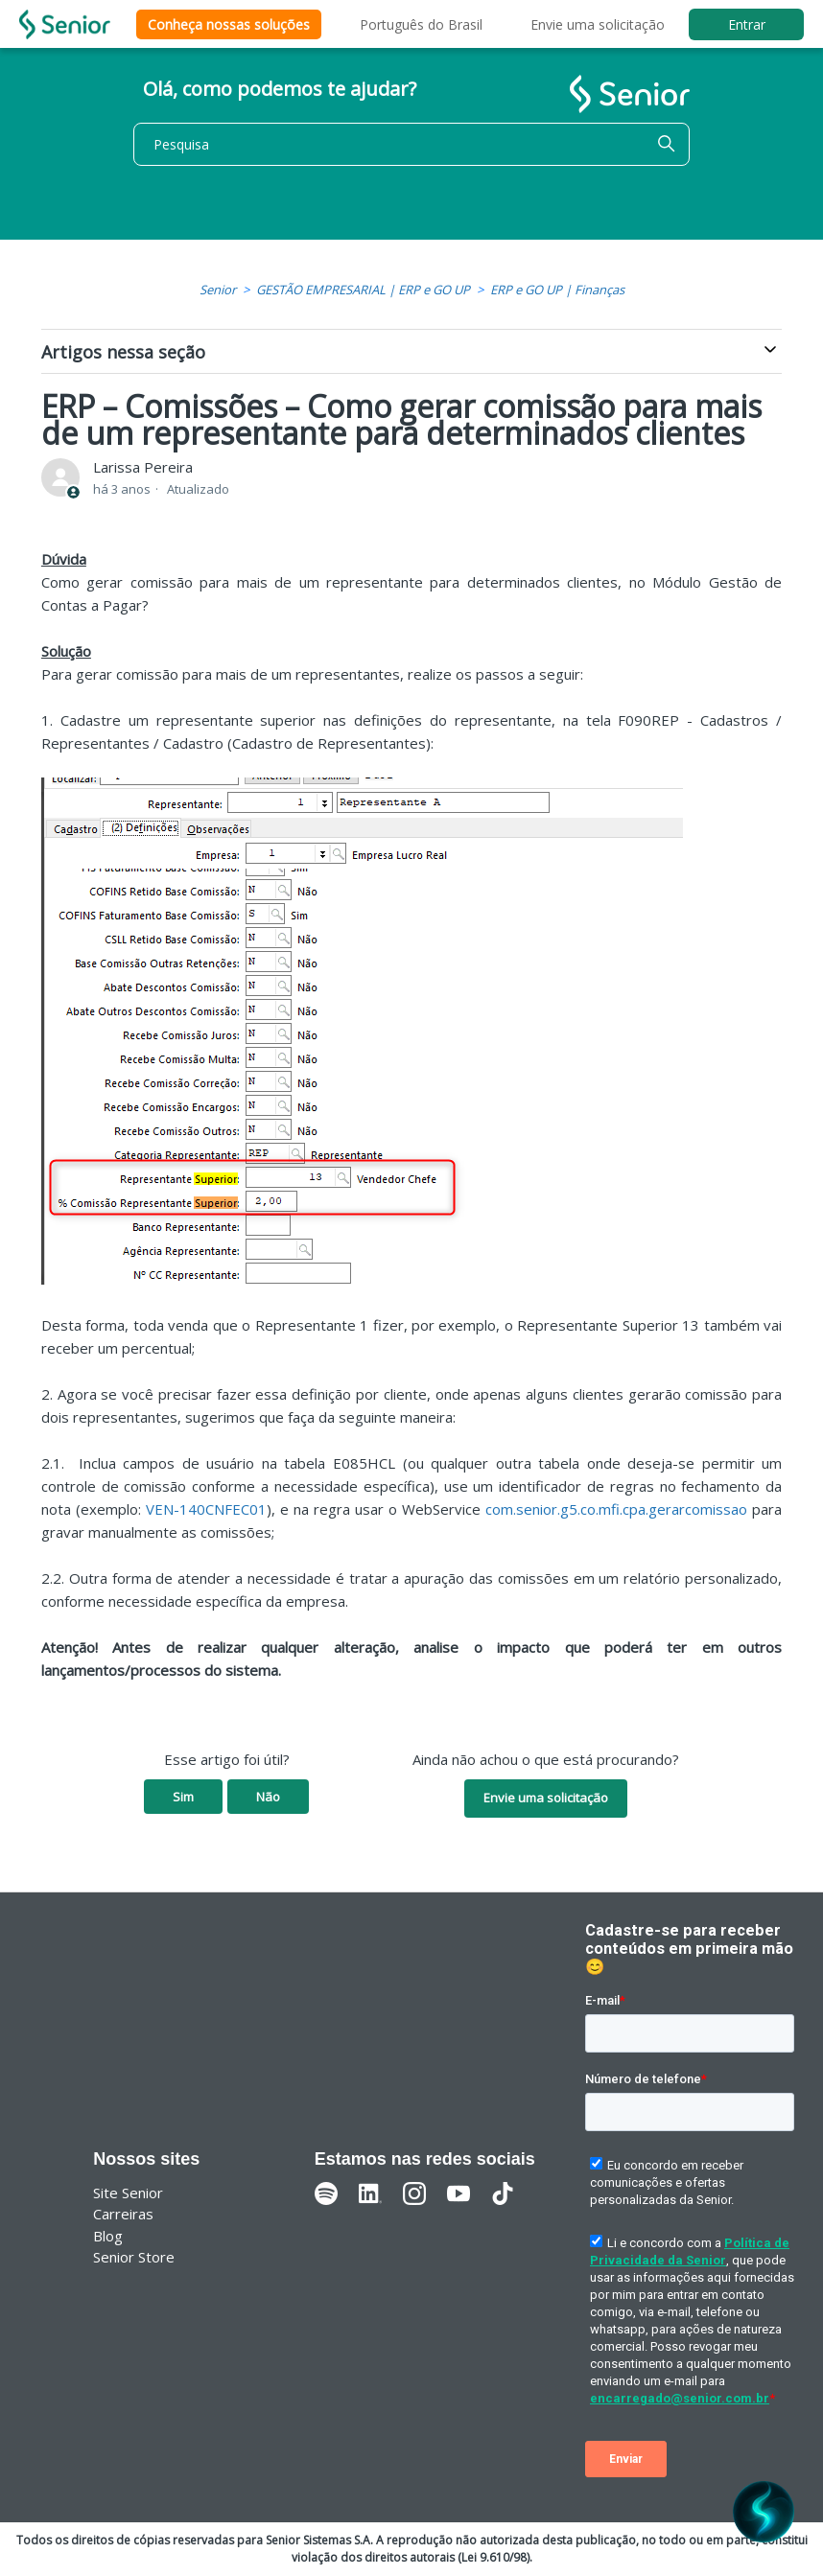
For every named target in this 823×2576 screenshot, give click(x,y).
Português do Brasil (421, 24)
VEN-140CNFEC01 (206, 1509)
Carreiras (123, 2213)
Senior (218, 289)
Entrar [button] (746, 24)
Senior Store (134, 2256)
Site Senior (128, 2192)
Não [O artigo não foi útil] (268, 1796)
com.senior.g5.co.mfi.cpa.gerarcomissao (616, 1509)
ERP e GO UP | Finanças (557, 289)
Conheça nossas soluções (229, 24)
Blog (108, 2235)
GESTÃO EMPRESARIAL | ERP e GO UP (363, 289)
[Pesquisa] (411, 144)
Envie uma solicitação (597, 24)
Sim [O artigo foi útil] (183, 1796)
